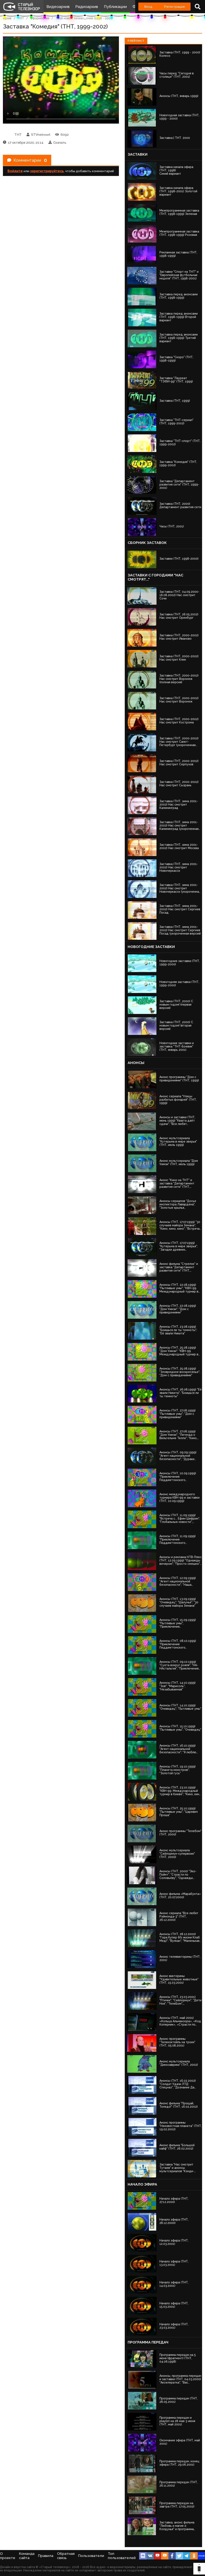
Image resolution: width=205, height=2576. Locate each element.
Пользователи (91, 2556)
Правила (45, 2556)
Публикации (115, 6)
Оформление (40, 18)
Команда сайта (26, 2555)
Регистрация (174, 7)
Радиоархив (86, 6)
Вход (148, 7)
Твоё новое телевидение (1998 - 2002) (84, 18)
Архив (7, 18)
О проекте (7, 2555)
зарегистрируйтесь (47, 171)
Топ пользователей (122, 2555)
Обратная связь (66, 2555)
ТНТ (21, 18)
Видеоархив (58, 6)
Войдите (15, 171)
